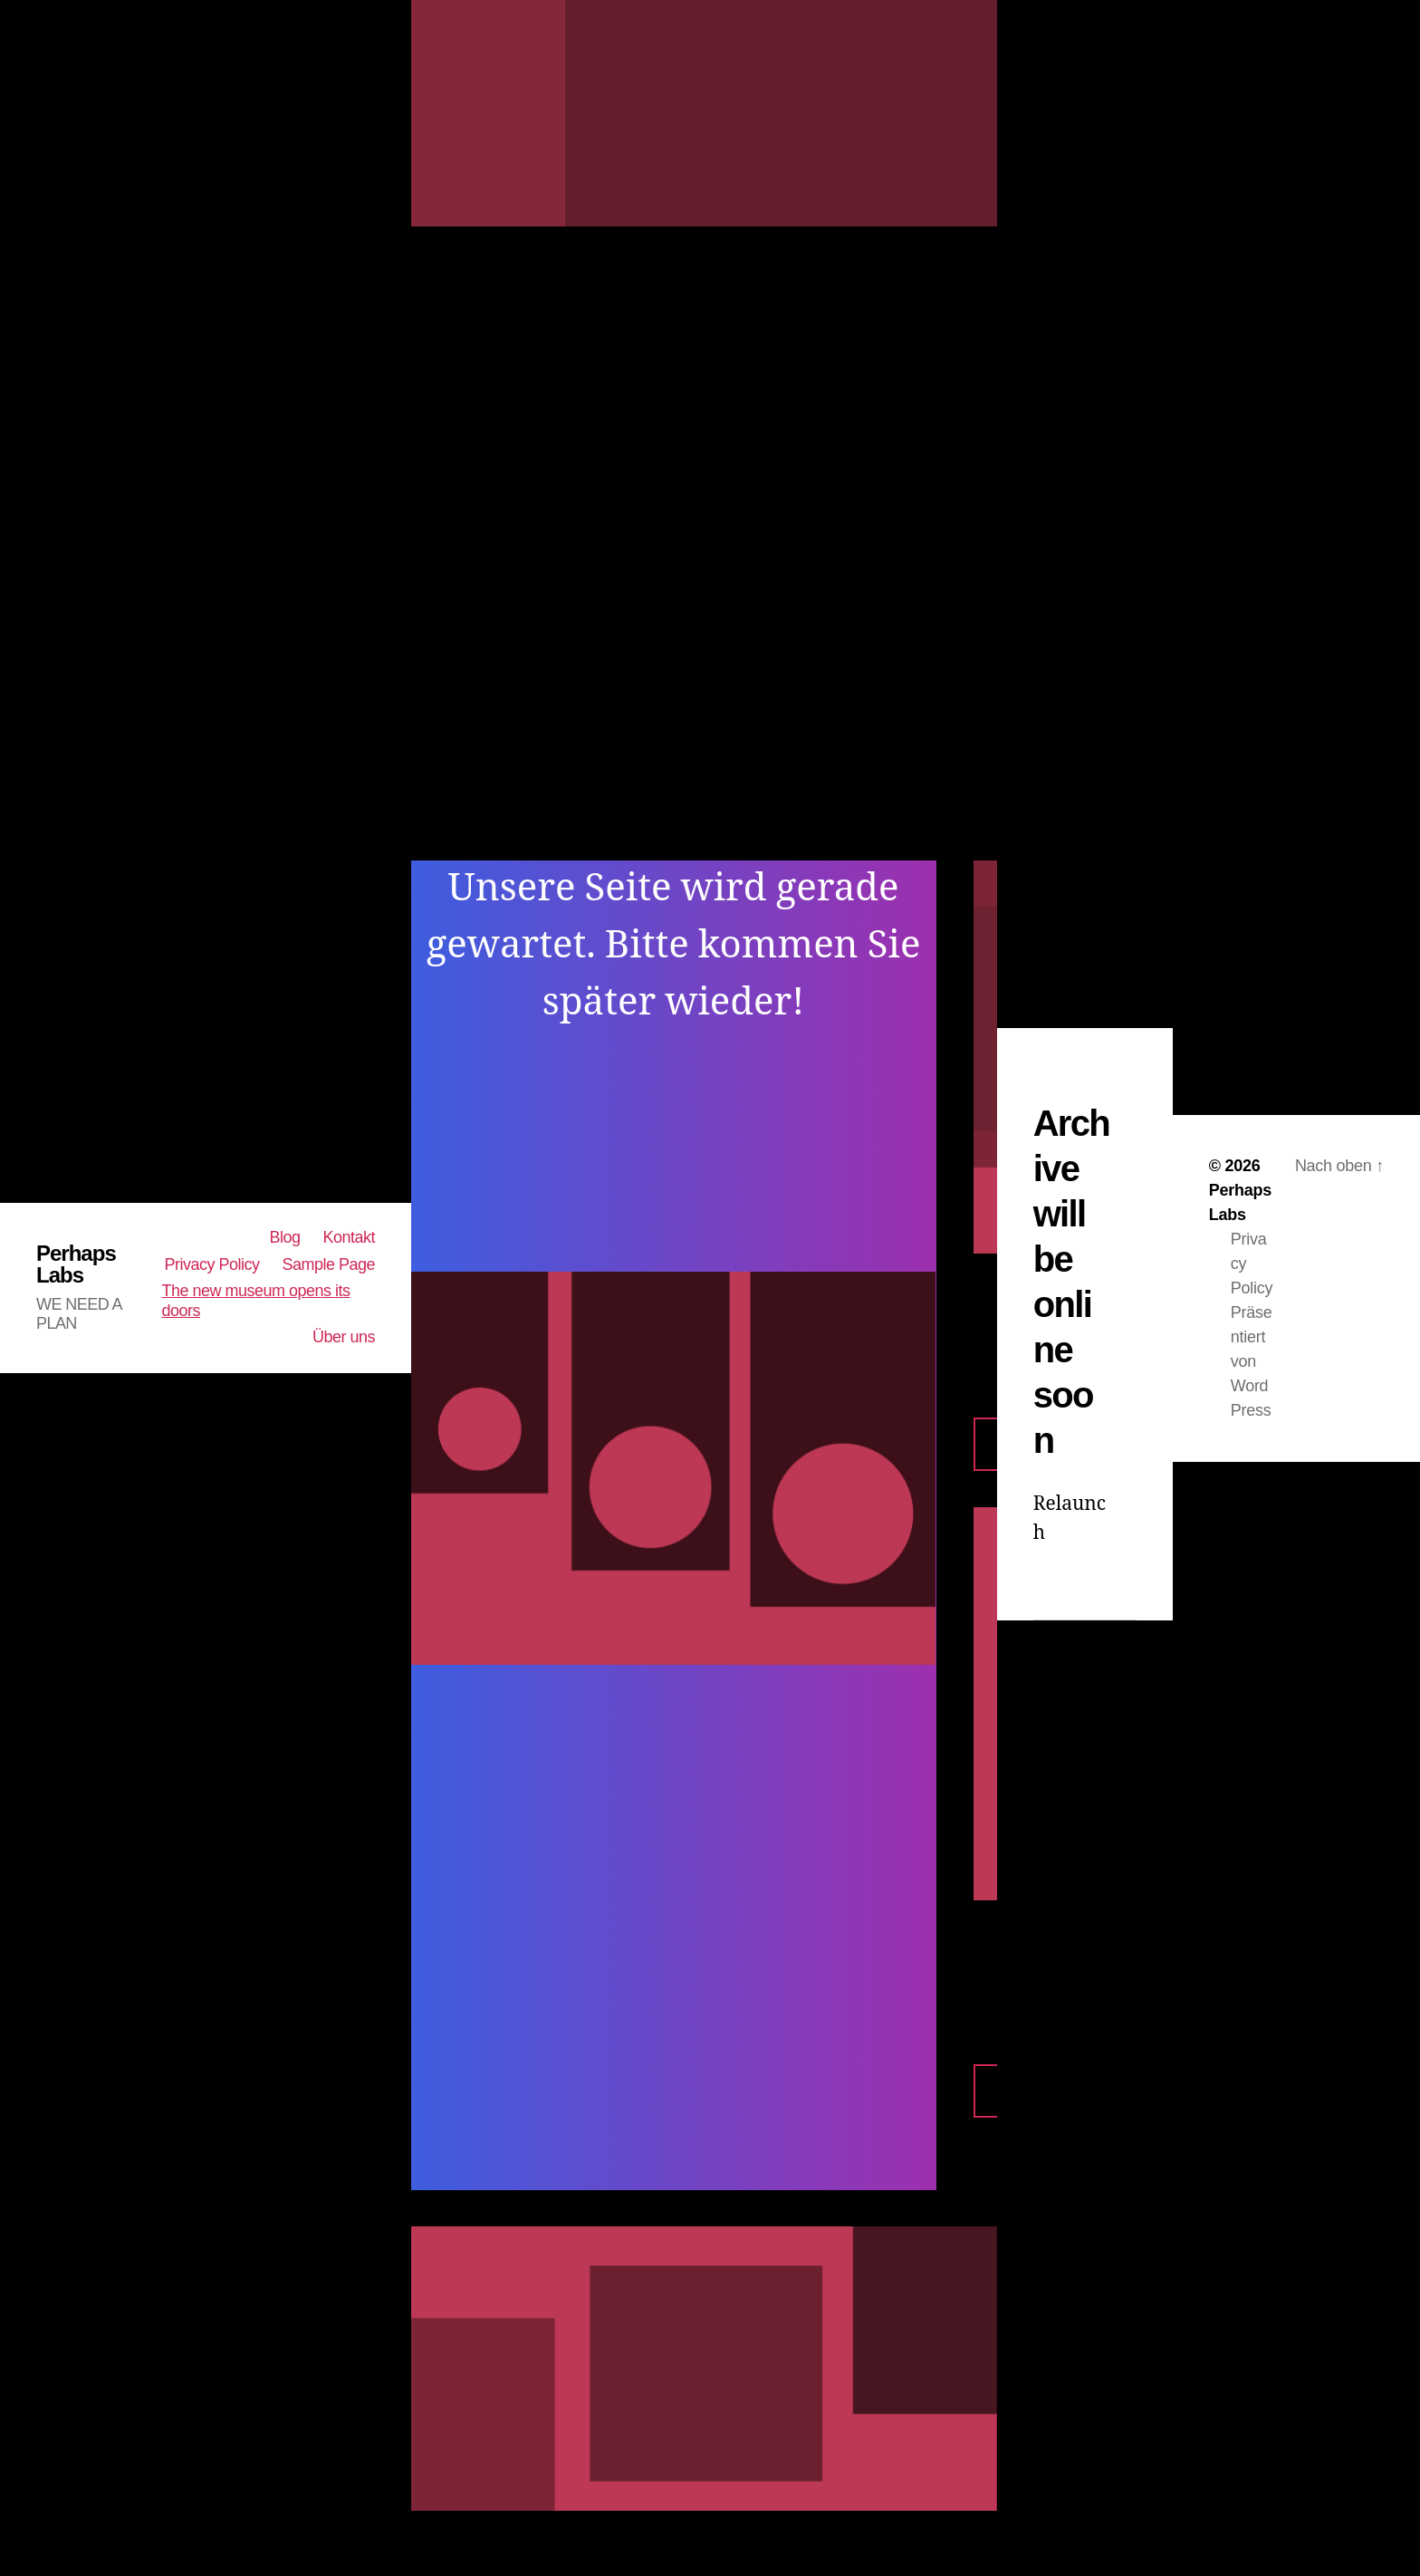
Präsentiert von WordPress (1251, 1361)
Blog (284, 1237)
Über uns (343, 1337)
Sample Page (328, 1264)
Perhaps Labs (76, 1264)
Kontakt (349, 1237)
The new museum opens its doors (255, 1301)
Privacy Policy (211, 1264)
